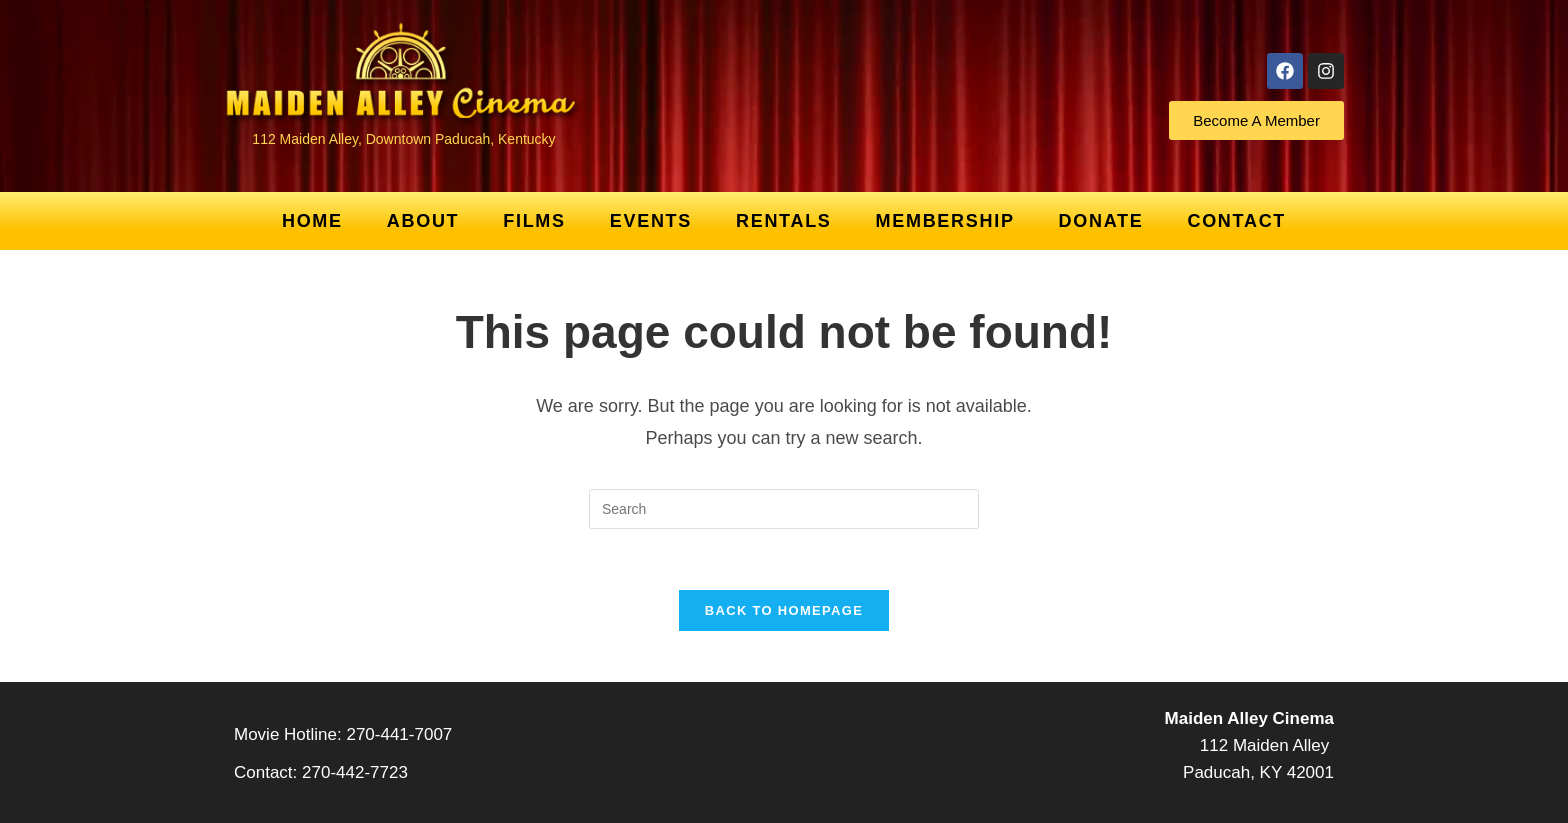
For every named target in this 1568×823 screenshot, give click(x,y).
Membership (945, 221)
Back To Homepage (784, 610)
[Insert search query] (784, 509)
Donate (1101, 221)
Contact (1236, 221)
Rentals (784, 221)
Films (534, 221)
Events (651, 221)
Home (312, 221)
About (423, 221)
